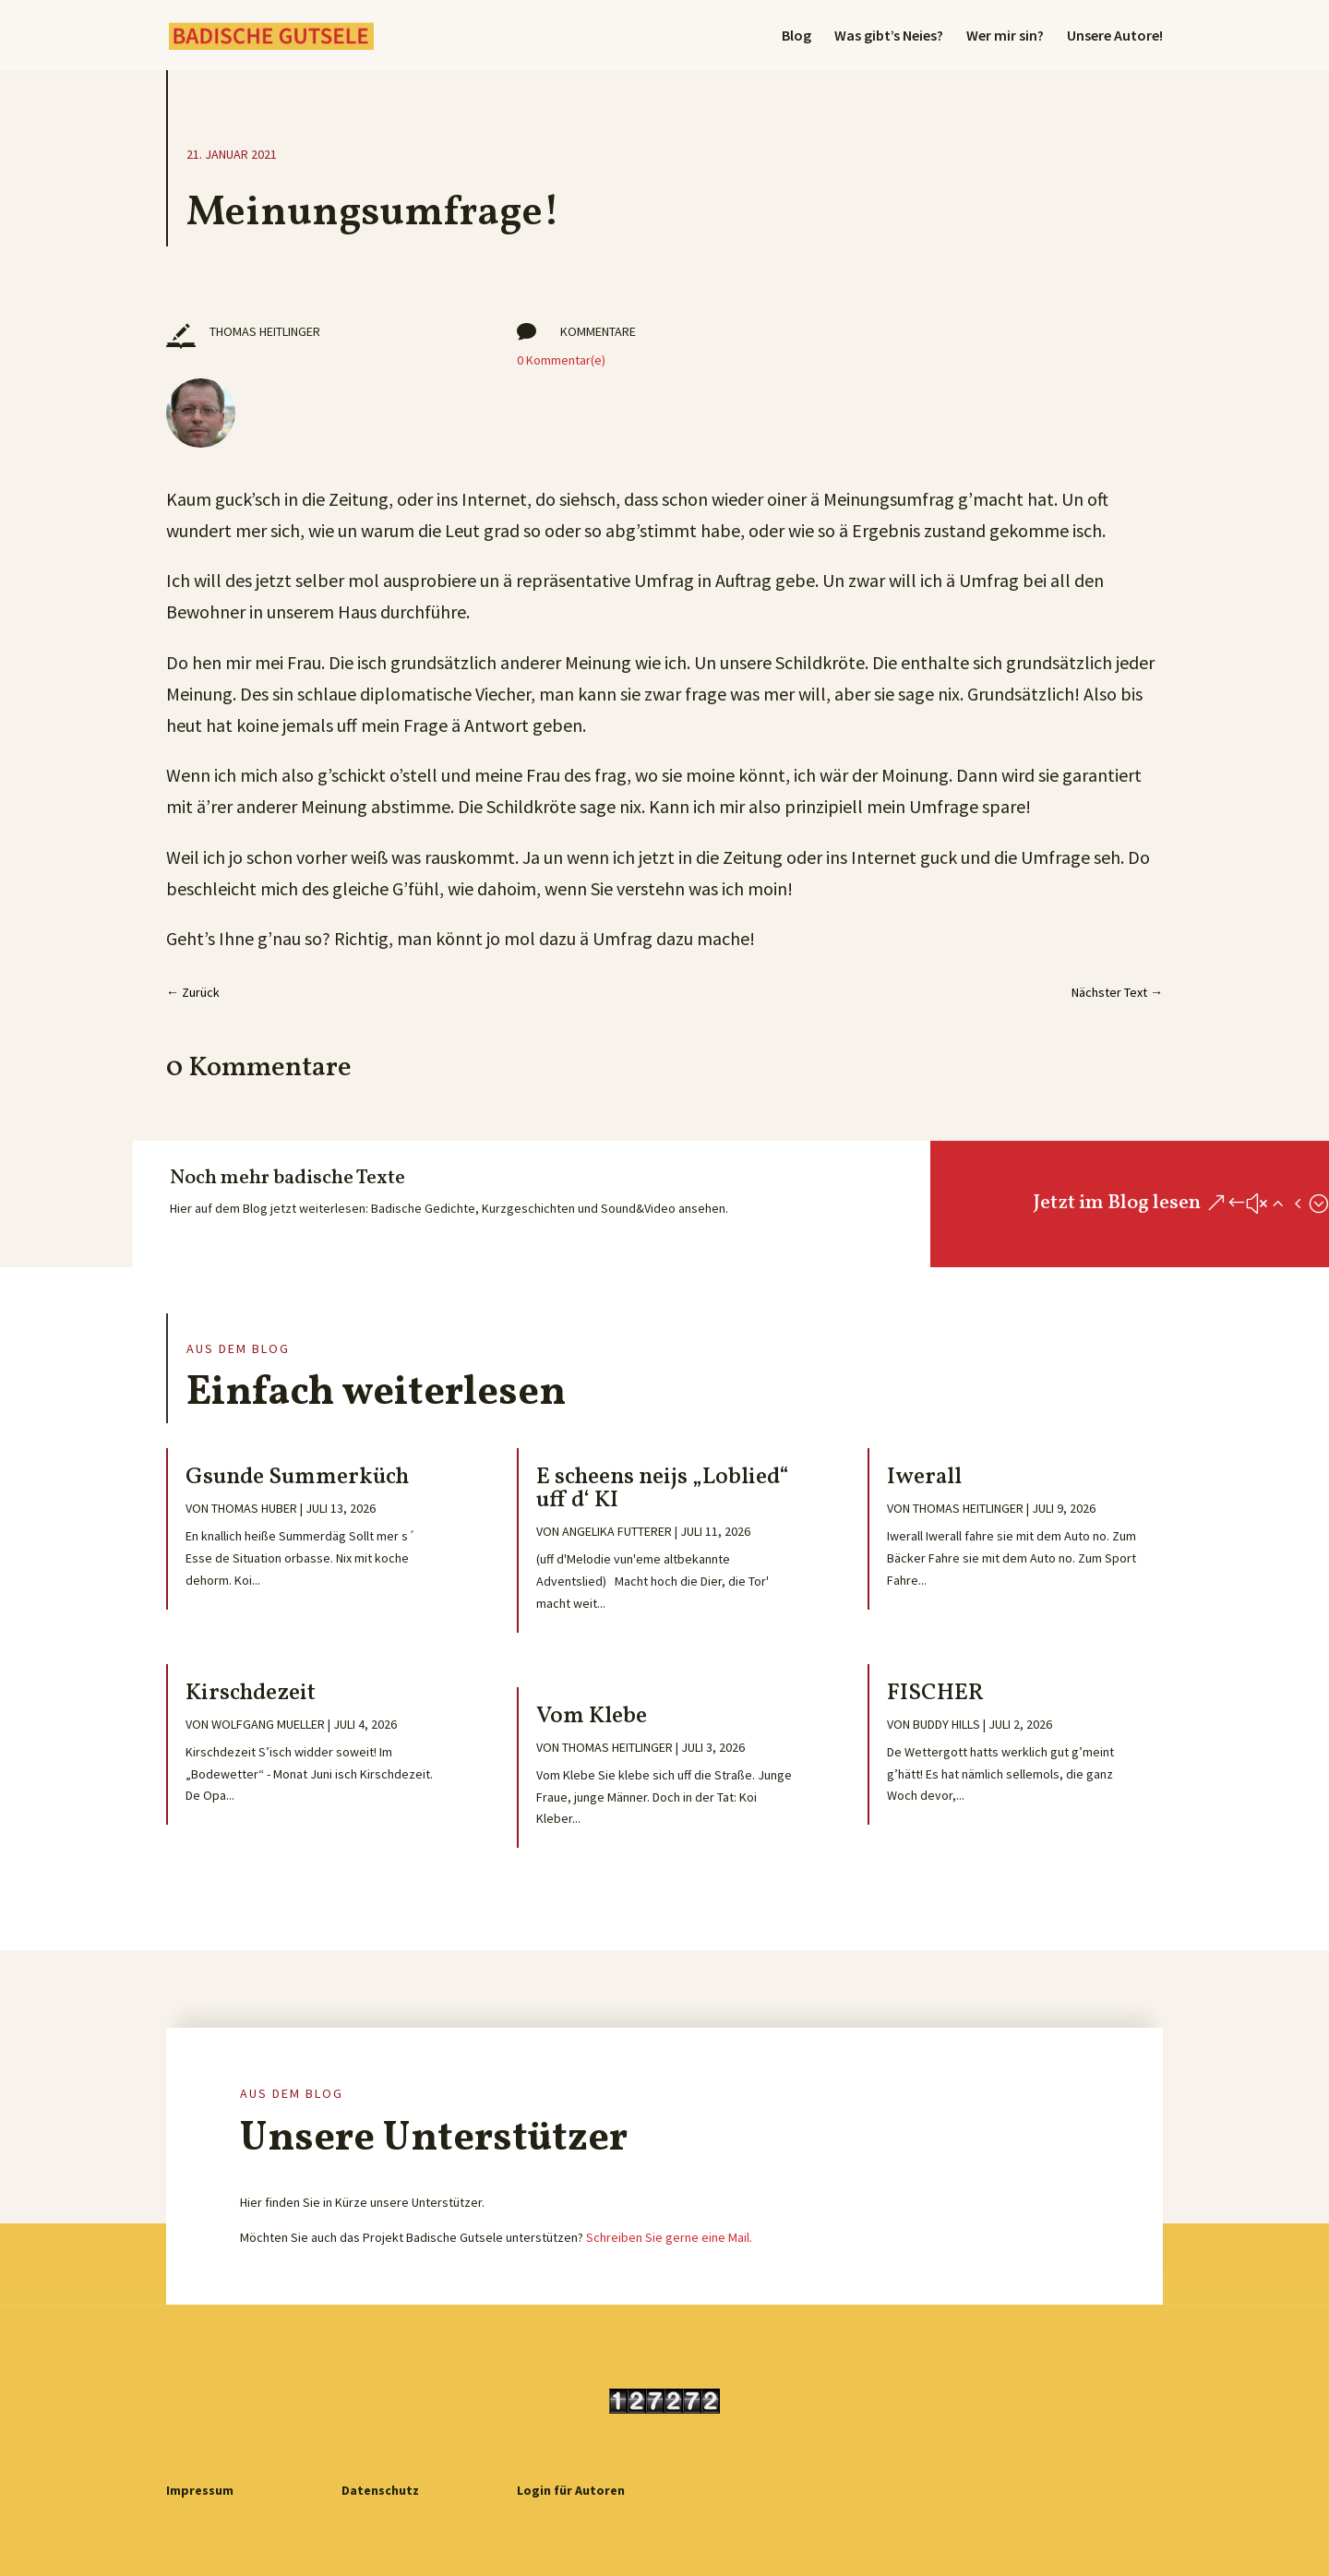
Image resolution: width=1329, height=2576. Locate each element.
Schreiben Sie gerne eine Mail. (669, 2237)
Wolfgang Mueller (268, 1724)
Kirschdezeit (251, 1693)
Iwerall (924, 1477)
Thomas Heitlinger (617, 1747)
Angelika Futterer (617, 1531)
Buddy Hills (946, 1724)
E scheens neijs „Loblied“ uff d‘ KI (662, 1488)
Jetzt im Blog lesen (1117, 1203)
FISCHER (935, 1693)
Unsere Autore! (1115, 36)
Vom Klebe (591, 1716)
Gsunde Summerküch (302, 1477)
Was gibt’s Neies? (888, 36)
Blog (796, 36)
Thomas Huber (254, 1508)
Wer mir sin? (1005, 36)
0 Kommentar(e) (561, 360)
